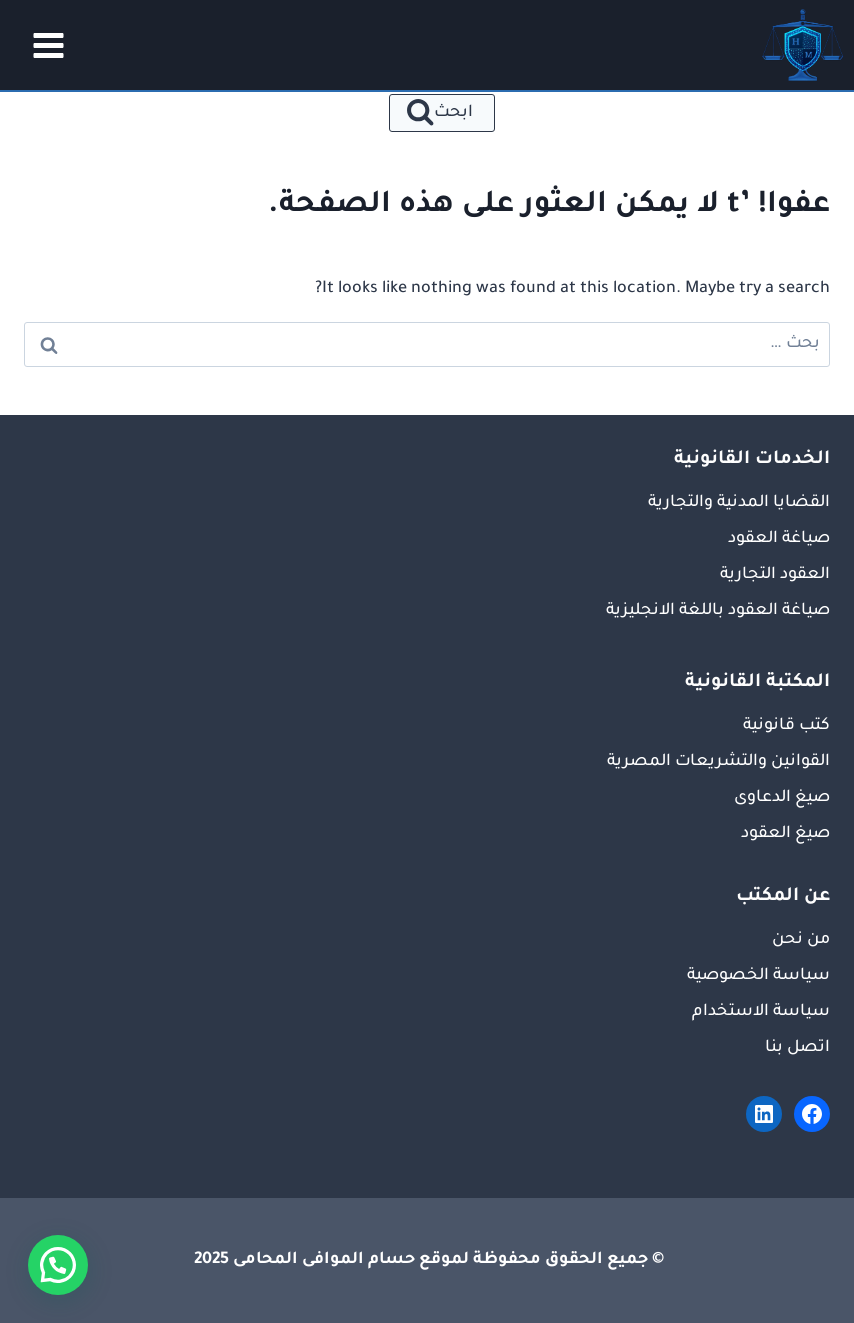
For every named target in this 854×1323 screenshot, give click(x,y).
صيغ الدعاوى (782, 798)
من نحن (801, 940)
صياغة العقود (779, 539)
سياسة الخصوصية (758, 976)
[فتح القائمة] (42, 45)
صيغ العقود (785, 834)
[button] (58, 1265)
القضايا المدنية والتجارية (739, 503)
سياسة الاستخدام (761, 1012)
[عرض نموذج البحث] (442, 113)
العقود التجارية (775, 575)
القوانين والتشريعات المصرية (718, 762)
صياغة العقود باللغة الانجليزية (718, 611)
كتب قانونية (786, 726)
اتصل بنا (797, 1048)
